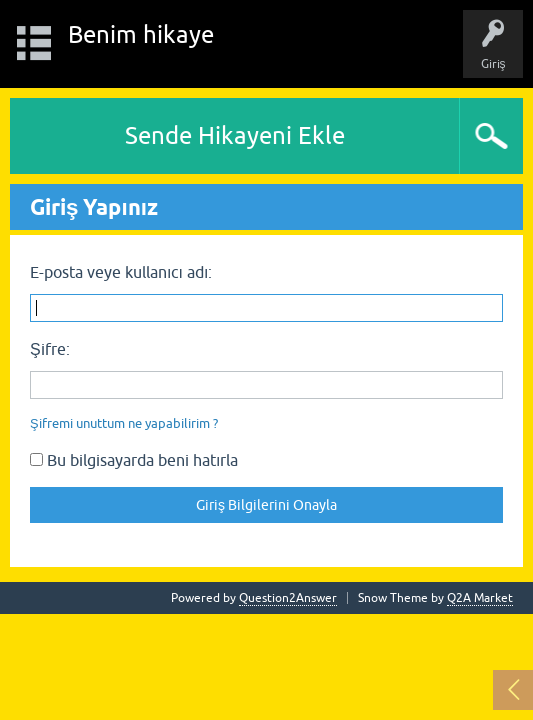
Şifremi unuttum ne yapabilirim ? (124, 423)
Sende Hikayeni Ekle (235, 135)
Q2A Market (480, 598)
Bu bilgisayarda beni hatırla (134, 460)
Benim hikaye (141, 34)
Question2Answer (288, 598)
